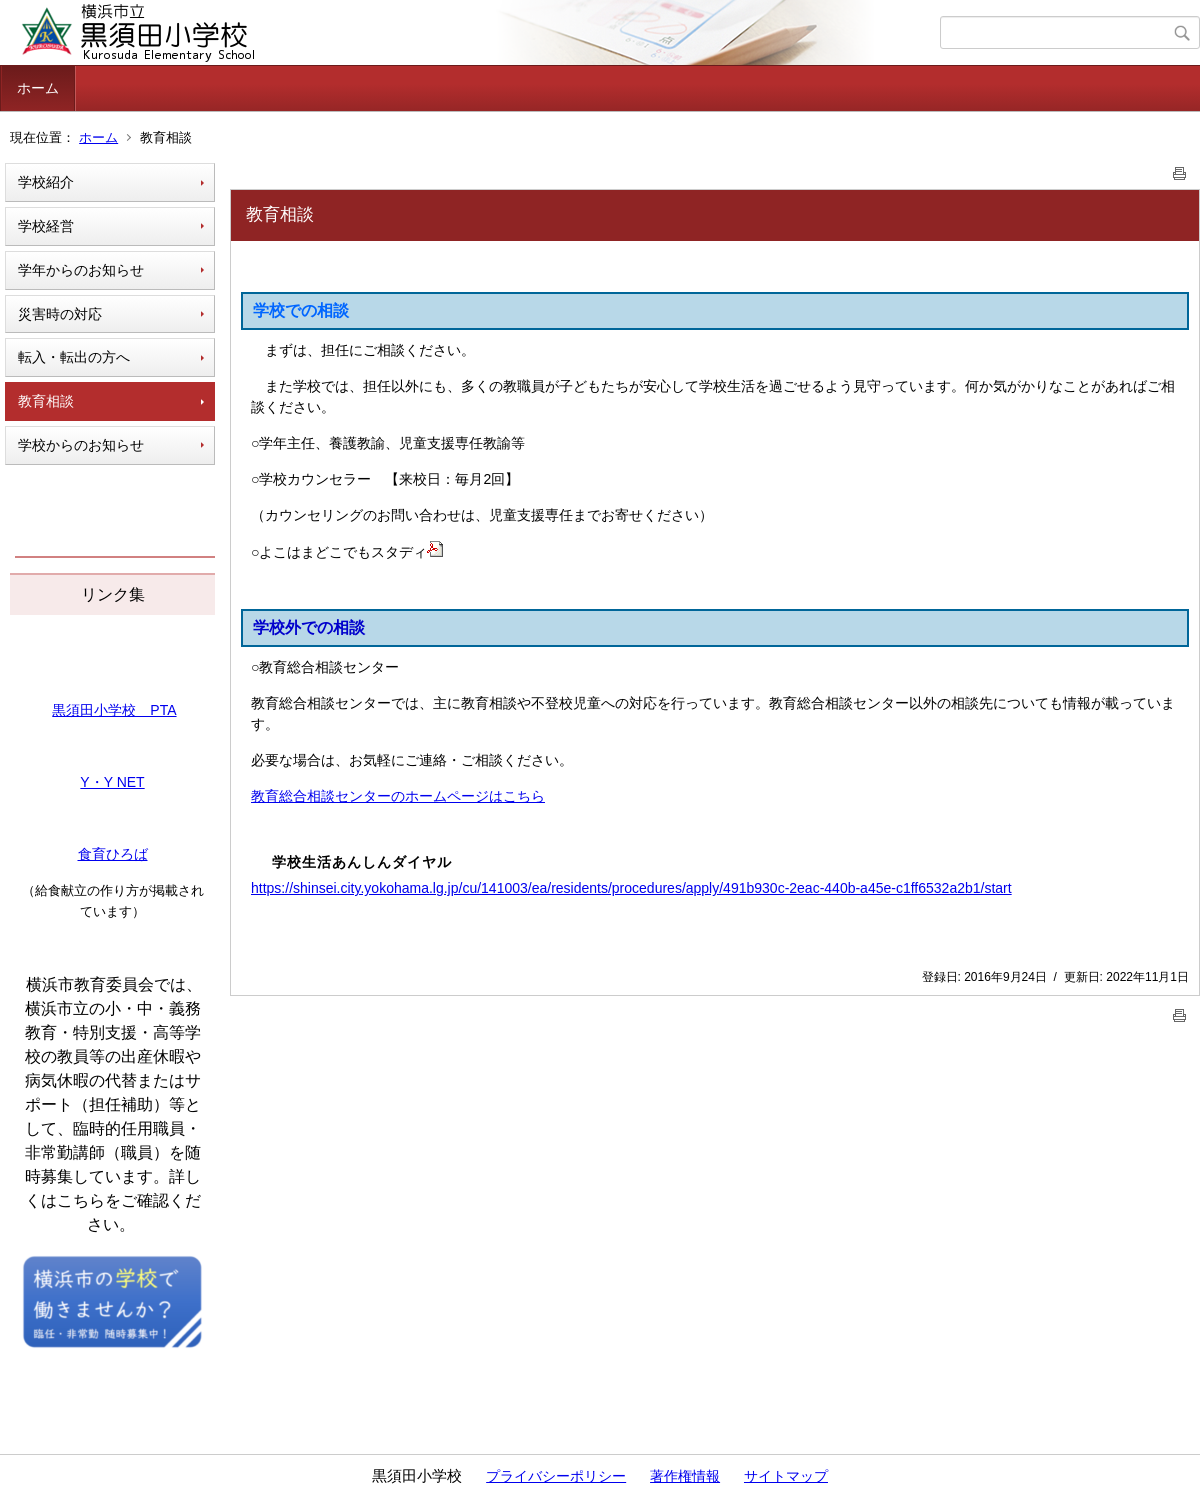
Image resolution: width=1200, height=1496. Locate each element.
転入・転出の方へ (74, 357)
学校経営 (46, 226)
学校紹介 (46, 182)
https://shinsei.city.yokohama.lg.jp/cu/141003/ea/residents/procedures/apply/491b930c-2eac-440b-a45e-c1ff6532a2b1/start (631, 888)
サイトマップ (786, 1476)
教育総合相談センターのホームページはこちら (398, 796)
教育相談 (46, 401)
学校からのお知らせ (81, 445)
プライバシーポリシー (556, 1476)
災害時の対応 (60, 314)
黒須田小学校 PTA (114, 710)
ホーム (38, 88)
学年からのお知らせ (81, 270)
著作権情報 (685, 1476)
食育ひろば (113, 854)
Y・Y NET (112, 782)
